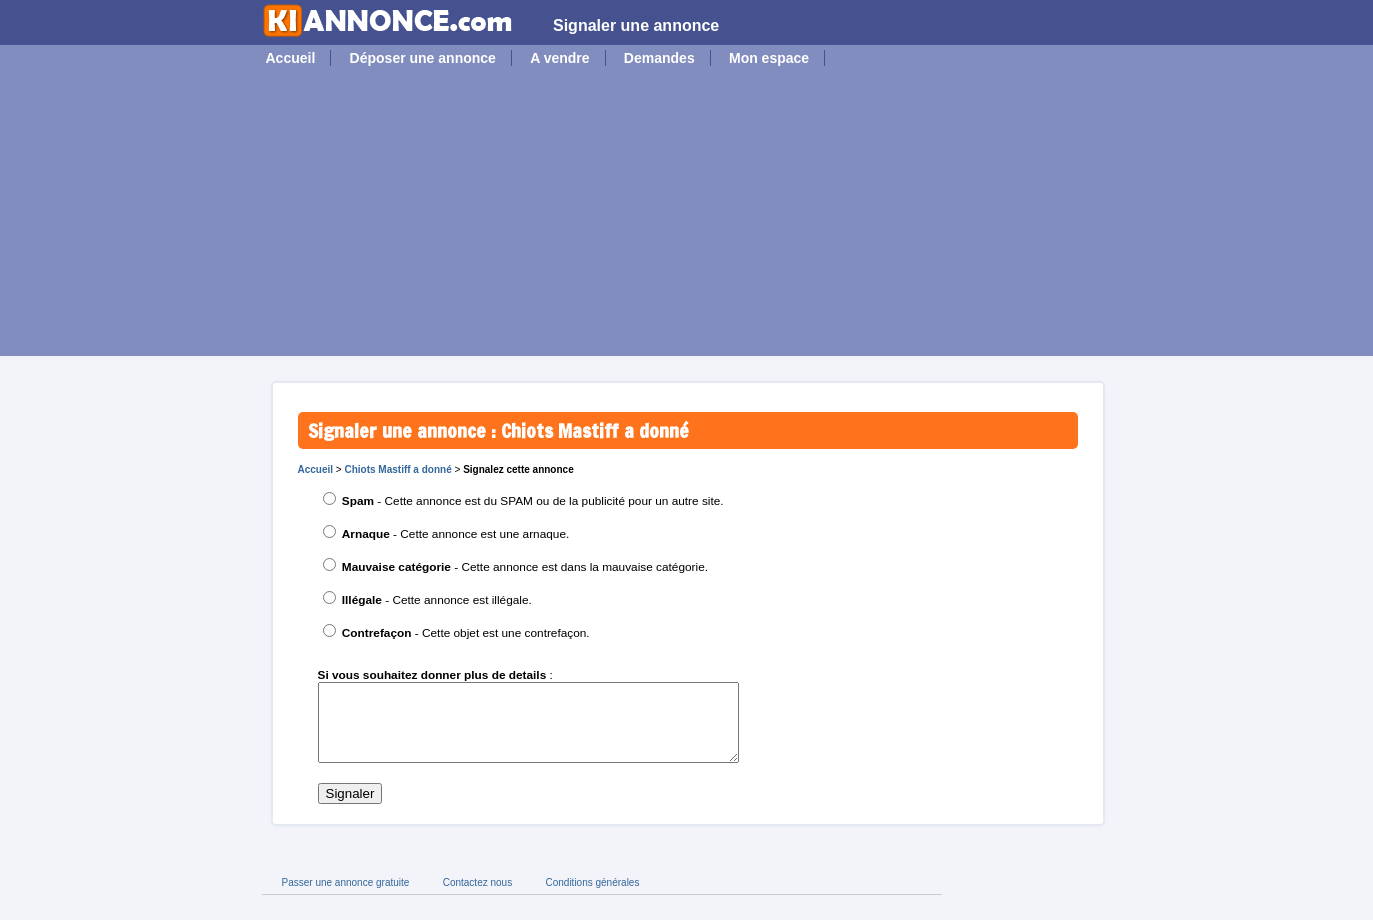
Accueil (291, 58)
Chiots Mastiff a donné (397, 469)
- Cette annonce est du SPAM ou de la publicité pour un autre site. (533, 501)
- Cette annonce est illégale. (437, 600)
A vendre (559, 58)
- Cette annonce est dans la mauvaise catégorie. (525, 567)
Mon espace (769, 58)
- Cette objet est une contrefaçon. (466, 633)
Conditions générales (592, 897)
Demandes (659, 58)
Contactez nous (478, 897)
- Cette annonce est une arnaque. (456, 534)
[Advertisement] (687, 216)
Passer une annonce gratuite (346, 897)
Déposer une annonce (423, 58)
